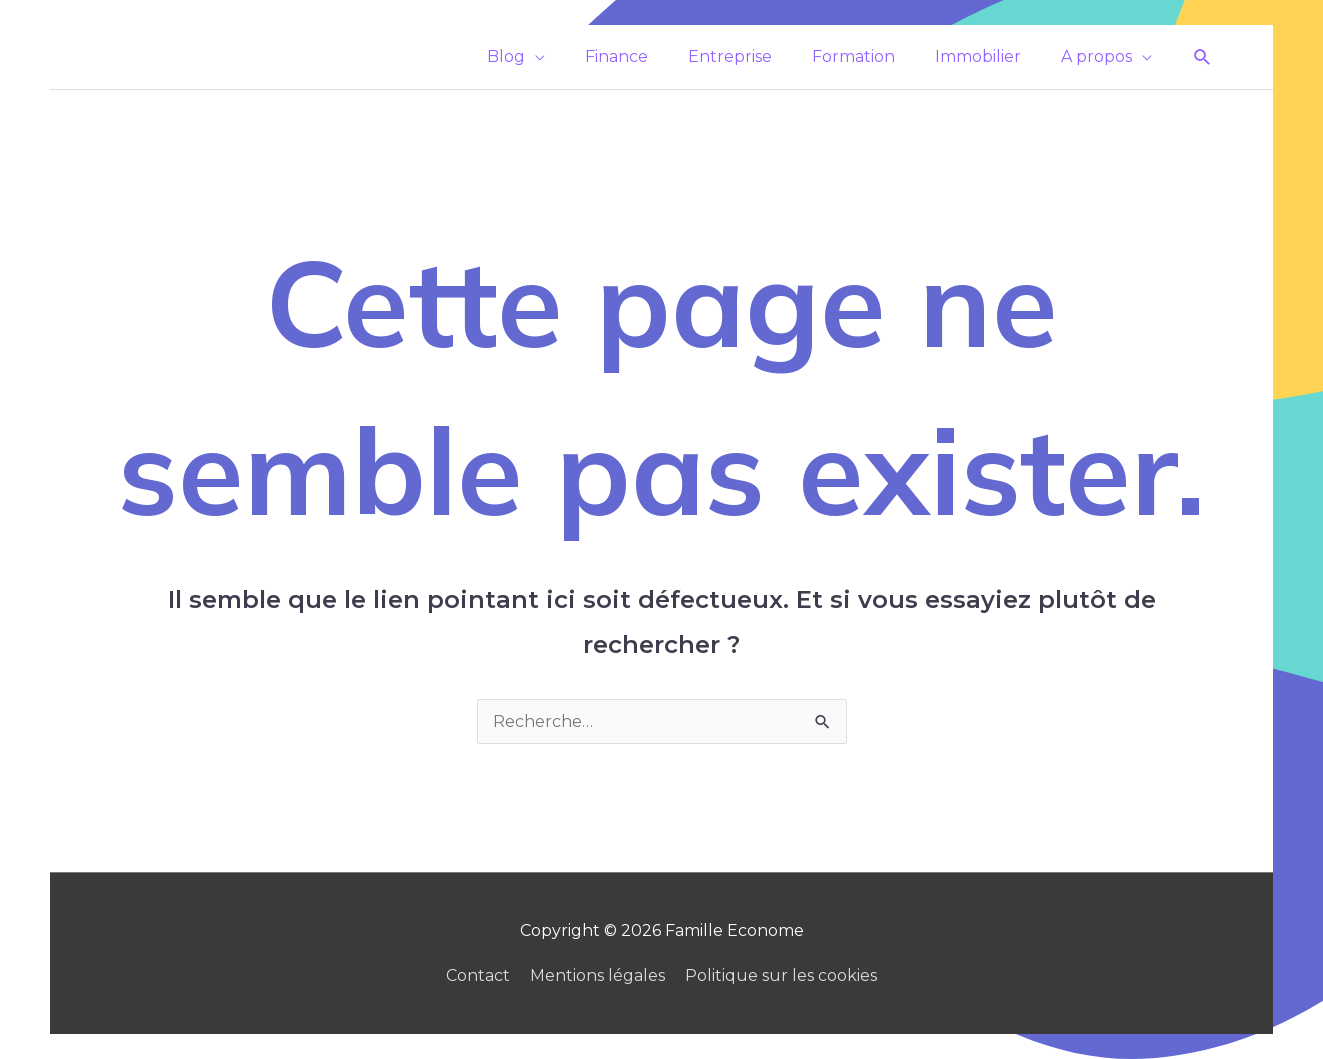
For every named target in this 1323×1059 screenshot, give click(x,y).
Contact (478, 975)
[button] (1202, 57)
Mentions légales (597, 975)
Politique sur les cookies (781, 975)
